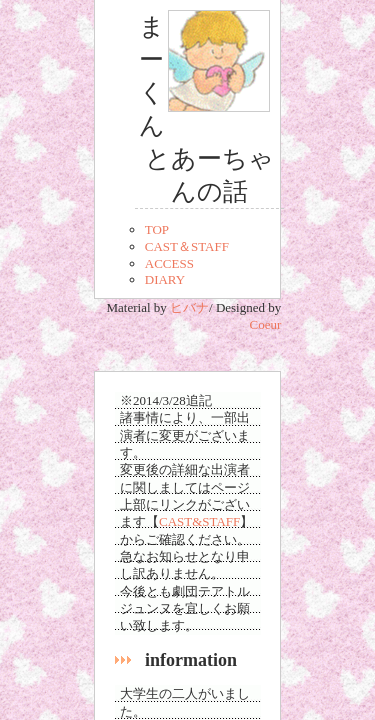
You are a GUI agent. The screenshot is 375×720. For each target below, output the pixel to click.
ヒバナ (189, 307)
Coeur (265, 324)
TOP (157, 229)
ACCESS (169, 263)
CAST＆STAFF (187, 246)
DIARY (165, 279)
